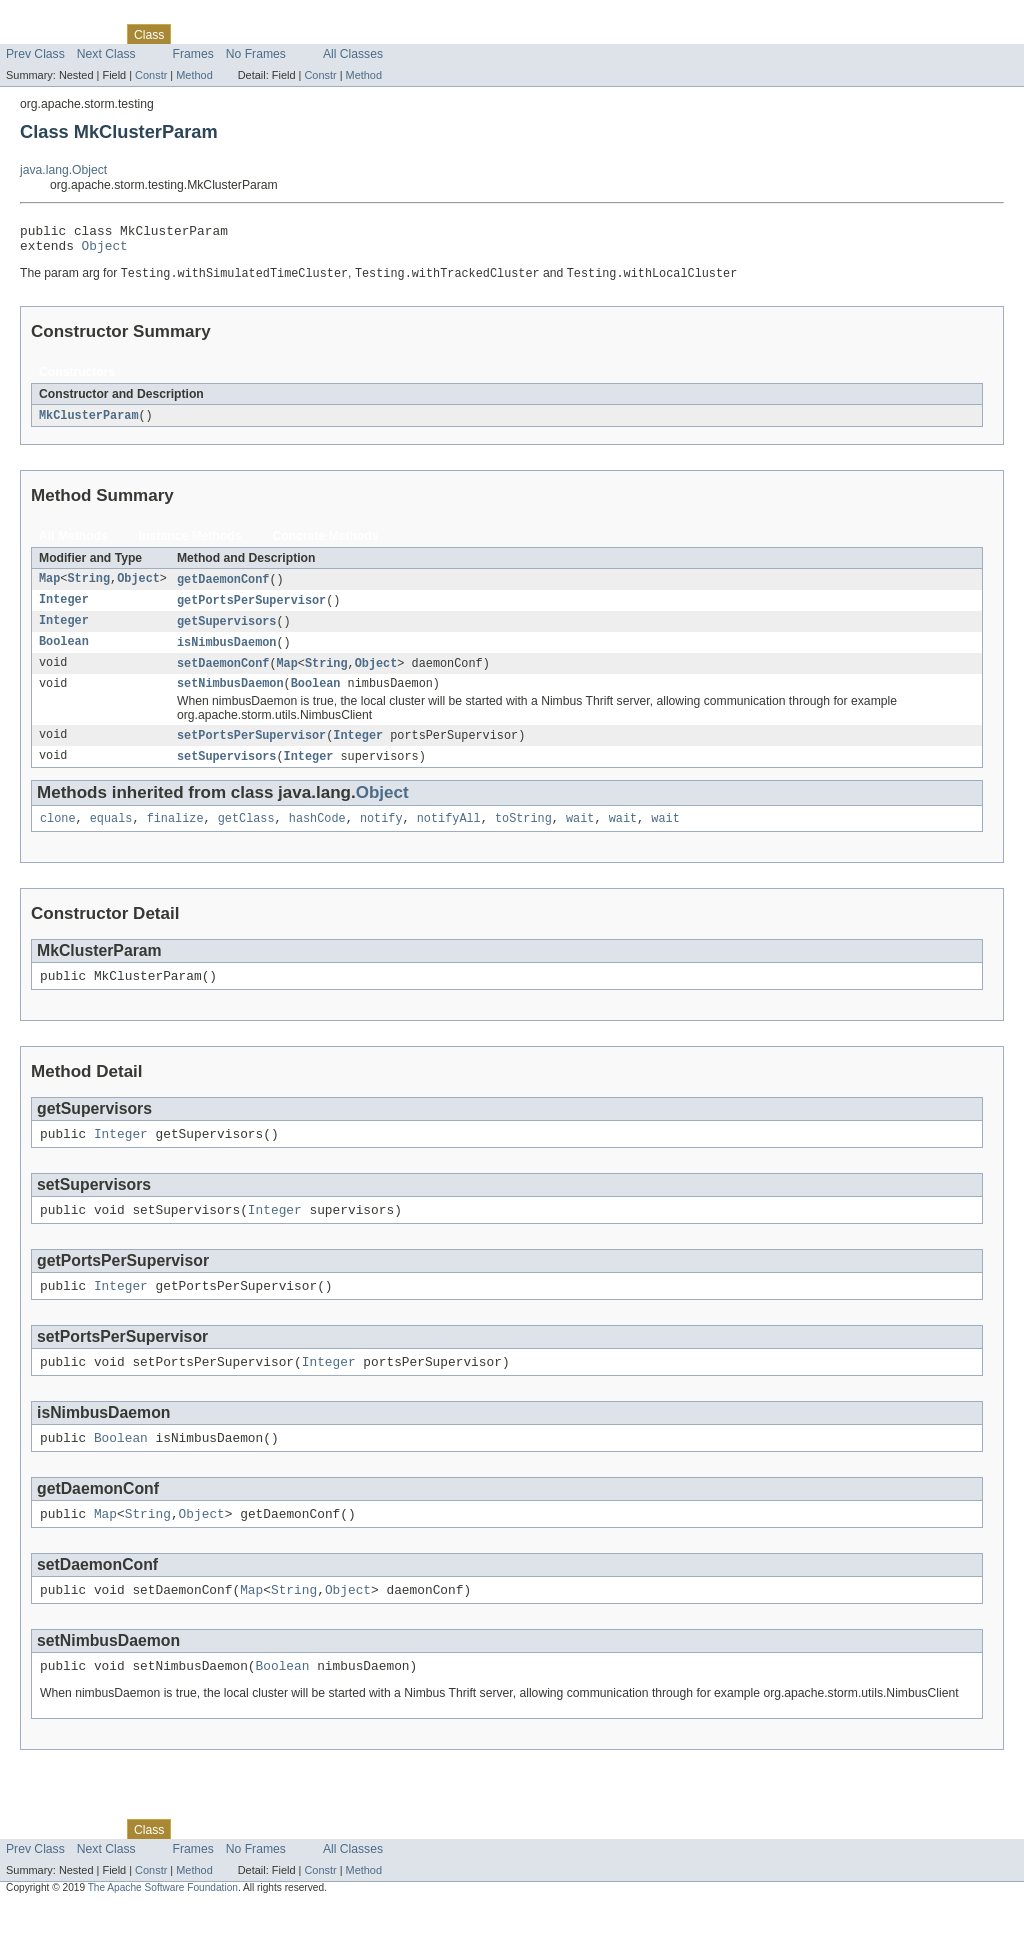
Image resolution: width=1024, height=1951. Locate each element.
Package (92, 34)
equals (111, 837)
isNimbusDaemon (227, 654)
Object (105, 251)
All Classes (353, 54)
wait (580, 837)
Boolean (64, 654)
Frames (193, 54)
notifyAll (449, 837)
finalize (175, 837)
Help (381, 34)
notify (381, 837)
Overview (31, 34)
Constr (151, 75)
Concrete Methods (326, 544)
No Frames (256, 54)
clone (58, 837)
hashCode (317, 837)
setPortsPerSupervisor (251, 751)
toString (523, 837)
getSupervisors (227, 632)
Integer (64, 610)
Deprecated (284, 34)
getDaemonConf (223, 588)
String (88, 588)
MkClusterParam (89, 423)
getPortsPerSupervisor (251, 610)
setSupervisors (227, 773)
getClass (246, 837)
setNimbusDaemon (230, 698)
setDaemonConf (223, 676)
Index (342, 34)
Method (194, 75)
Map (49, 588)
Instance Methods (190, 544)
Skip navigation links (55, 17)
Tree (228, 34)
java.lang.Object (63, 170)
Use (193, 34)
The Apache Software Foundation (163, 1933)
